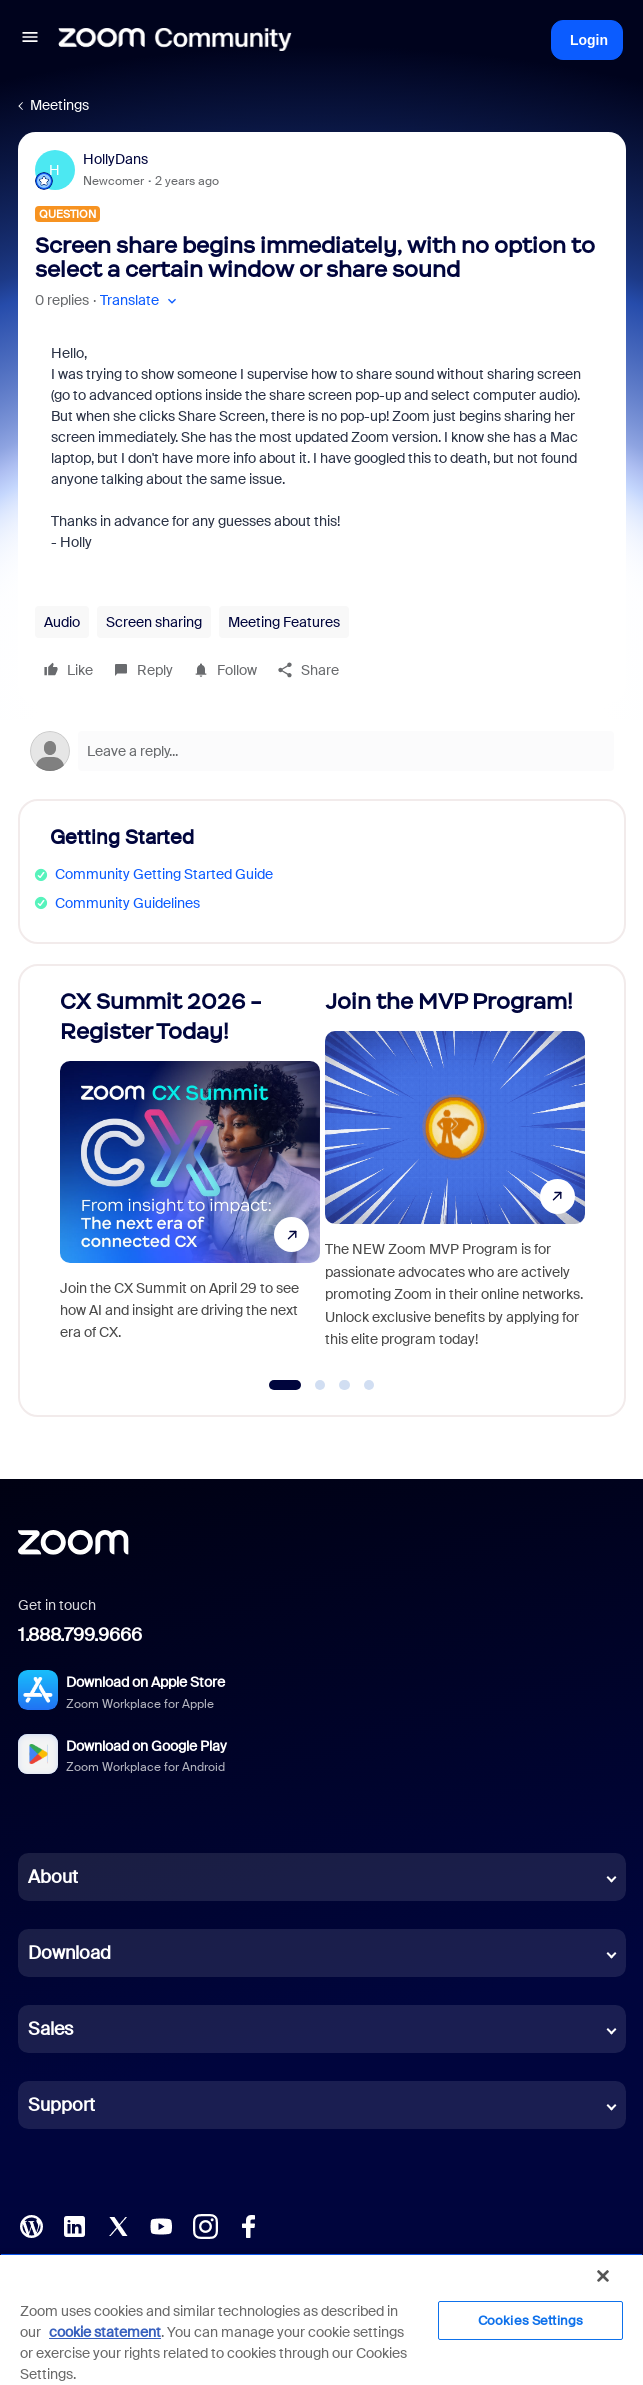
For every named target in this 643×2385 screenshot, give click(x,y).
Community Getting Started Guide (164, 874)
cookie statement (105, 2332)
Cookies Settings (530, 2320)
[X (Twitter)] (118, 2225)
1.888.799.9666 (80, 1635)
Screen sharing (154, 622)
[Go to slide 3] (345, 1385)
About (53, 1877)
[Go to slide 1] (284, 1385)
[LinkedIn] (74, 2225)
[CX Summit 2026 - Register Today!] (190, 1181)
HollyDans (115, 159)
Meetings (59, 105)
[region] (321, 2319)
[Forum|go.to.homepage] (175, 40)
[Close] (603, 2276)
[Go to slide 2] (320, 1385)
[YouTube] (161, 2225)
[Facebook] (248, 2225)
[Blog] (31, 2225)
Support (61, 2105)
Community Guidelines (127, 903)
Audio (62, 622)
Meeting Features (284, 622)
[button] (30, 40)
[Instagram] (205, 2225)
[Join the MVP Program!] (455, 1181)
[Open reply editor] (322, 751)
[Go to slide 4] (369, 1385)
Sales (50, 2029)
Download (69, 1953)
